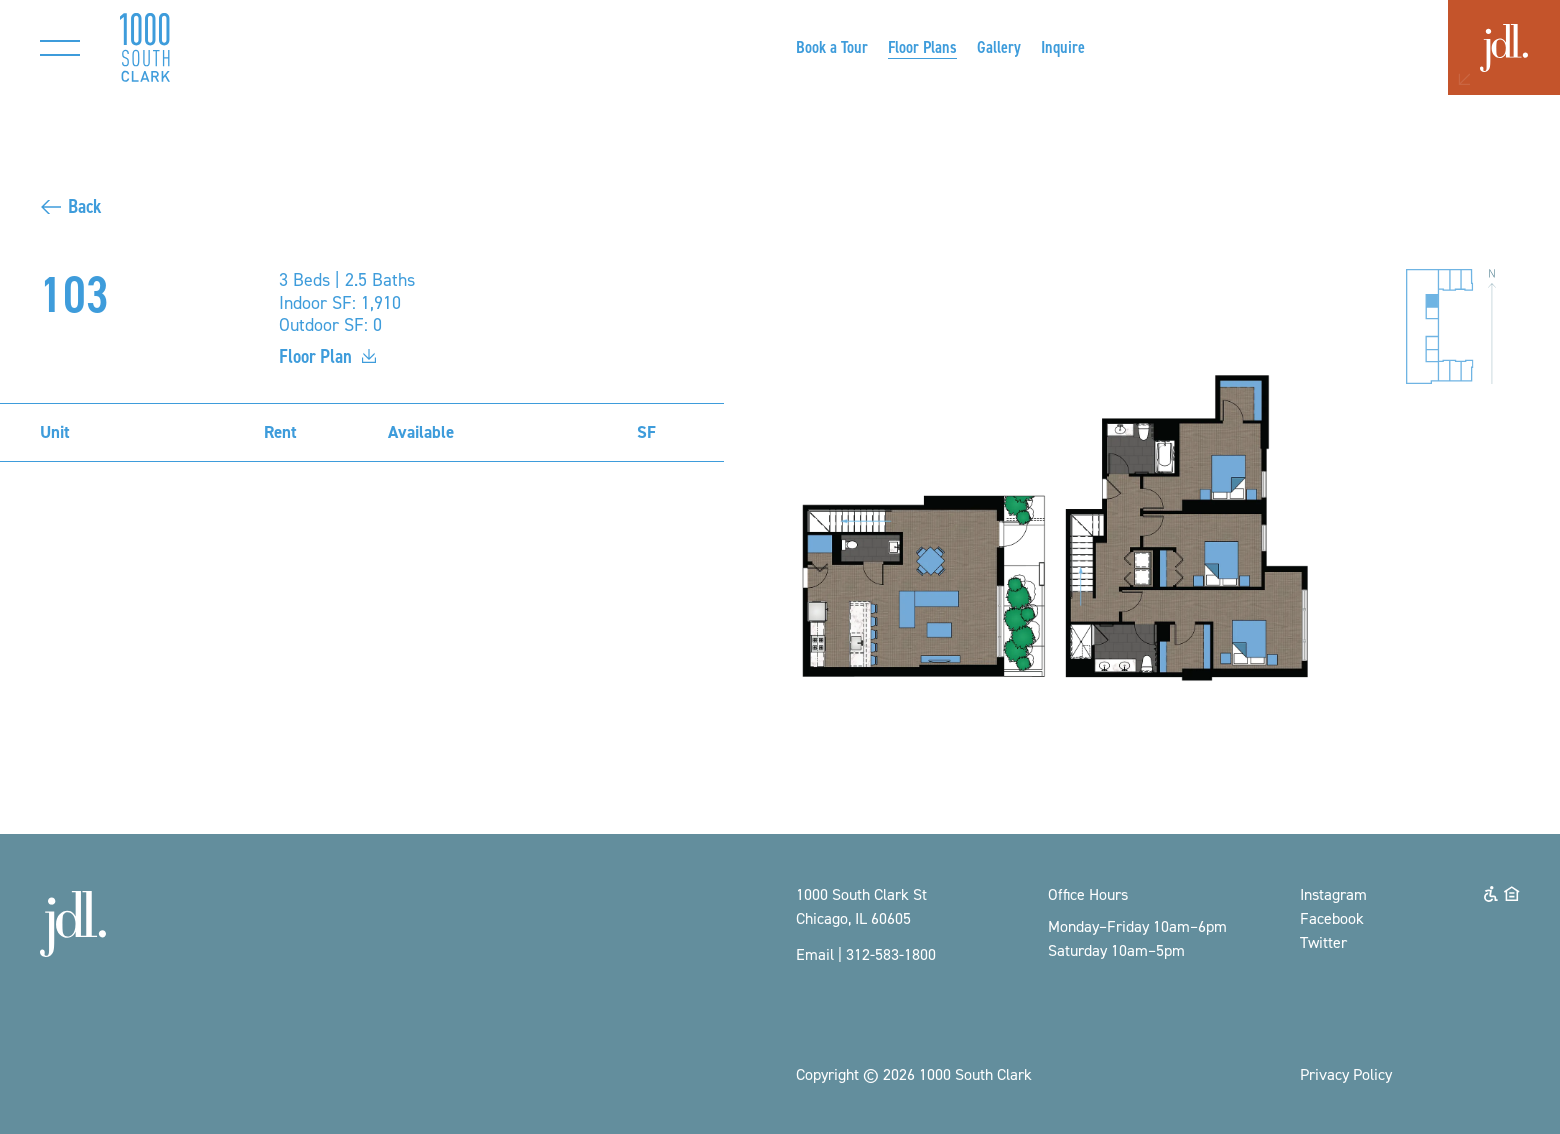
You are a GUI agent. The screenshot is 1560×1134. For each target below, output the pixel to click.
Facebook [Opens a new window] (1332, 918)
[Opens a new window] (832, 47)
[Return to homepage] (145, 47)
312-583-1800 (891, 954)
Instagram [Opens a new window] (1333, 894)
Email (815, 954)
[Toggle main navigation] (60, 47)
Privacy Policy (1346, 1074)
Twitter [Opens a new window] (1323, 942)
